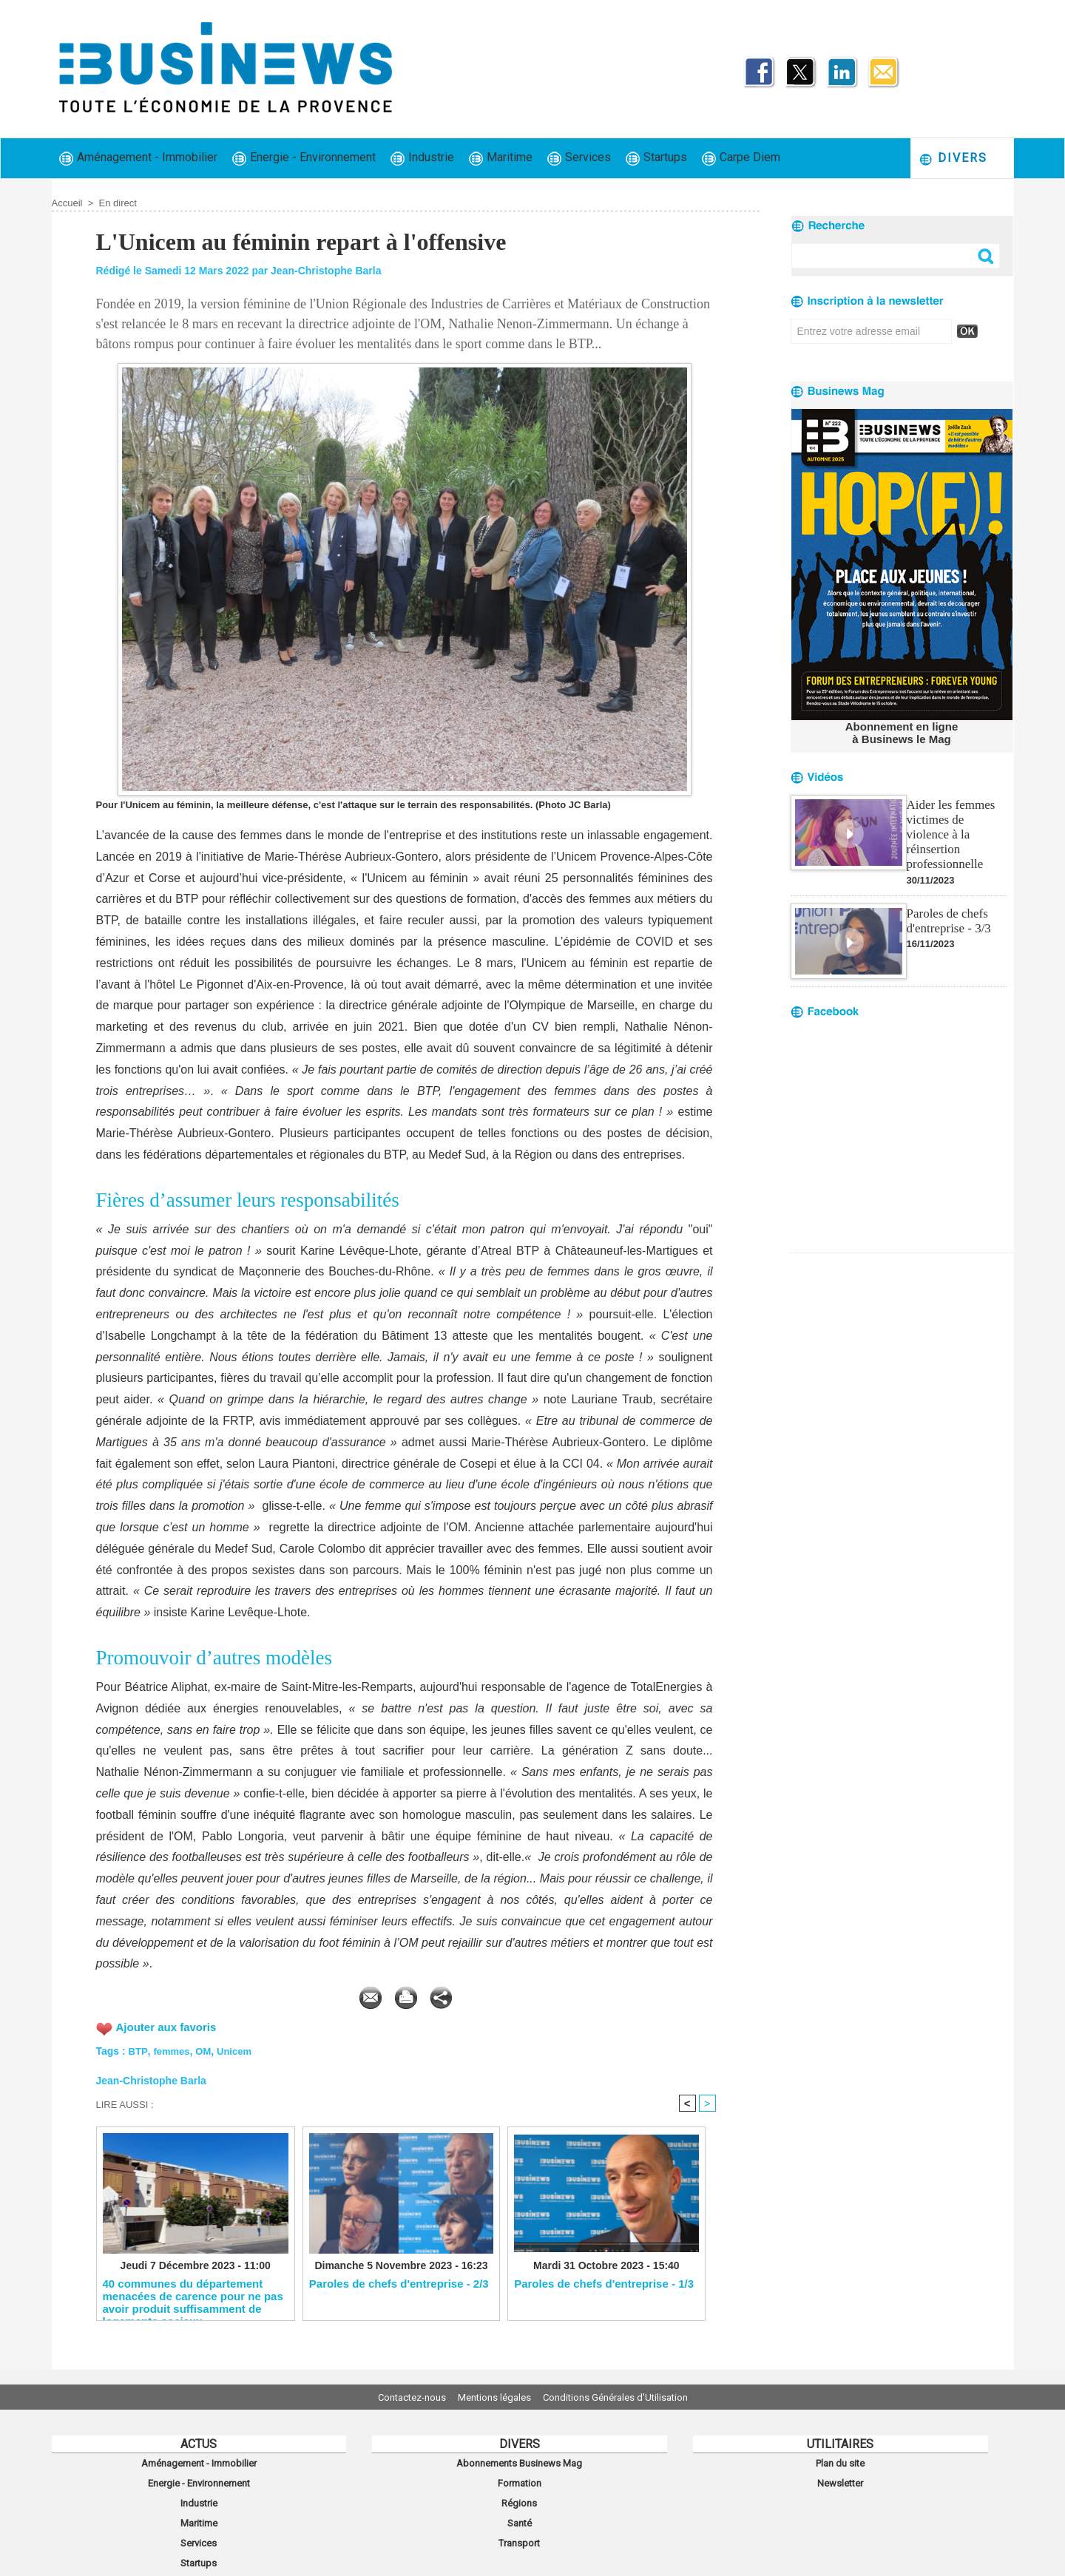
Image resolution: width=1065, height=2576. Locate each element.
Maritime (500, 158)
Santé (519, 2510)
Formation (519, 2477)
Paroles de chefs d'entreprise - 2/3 (399, 2284)
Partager (540, 1993)
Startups (656, 158)
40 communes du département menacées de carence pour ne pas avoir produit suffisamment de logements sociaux (193, 2296)
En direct (118, 203)
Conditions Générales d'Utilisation (631, 2397)
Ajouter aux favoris (169, 2024)
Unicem (240, 2048)
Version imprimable (429, 1993)
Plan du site (840, 2461)
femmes (173, 2048)
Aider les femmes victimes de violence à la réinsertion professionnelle (955, 824)
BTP (138, 2048)
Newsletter (840, 2477)
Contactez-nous (396, 2397)
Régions (519, 2494)
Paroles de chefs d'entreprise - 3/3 (947, 902)
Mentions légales (494, 2397)
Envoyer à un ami (294, 1993)
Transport (519, 2526)
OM (206, 2048)
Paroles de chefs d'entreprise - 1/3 (604, 2284)
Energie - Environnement (304, 158)
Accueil (67, 203)
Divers (953, 158)
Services (579, 158)
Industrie (422, 158)
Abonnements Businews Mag (519, 2461)
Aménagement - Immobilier (138, 158)
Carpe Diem (741, 158)
